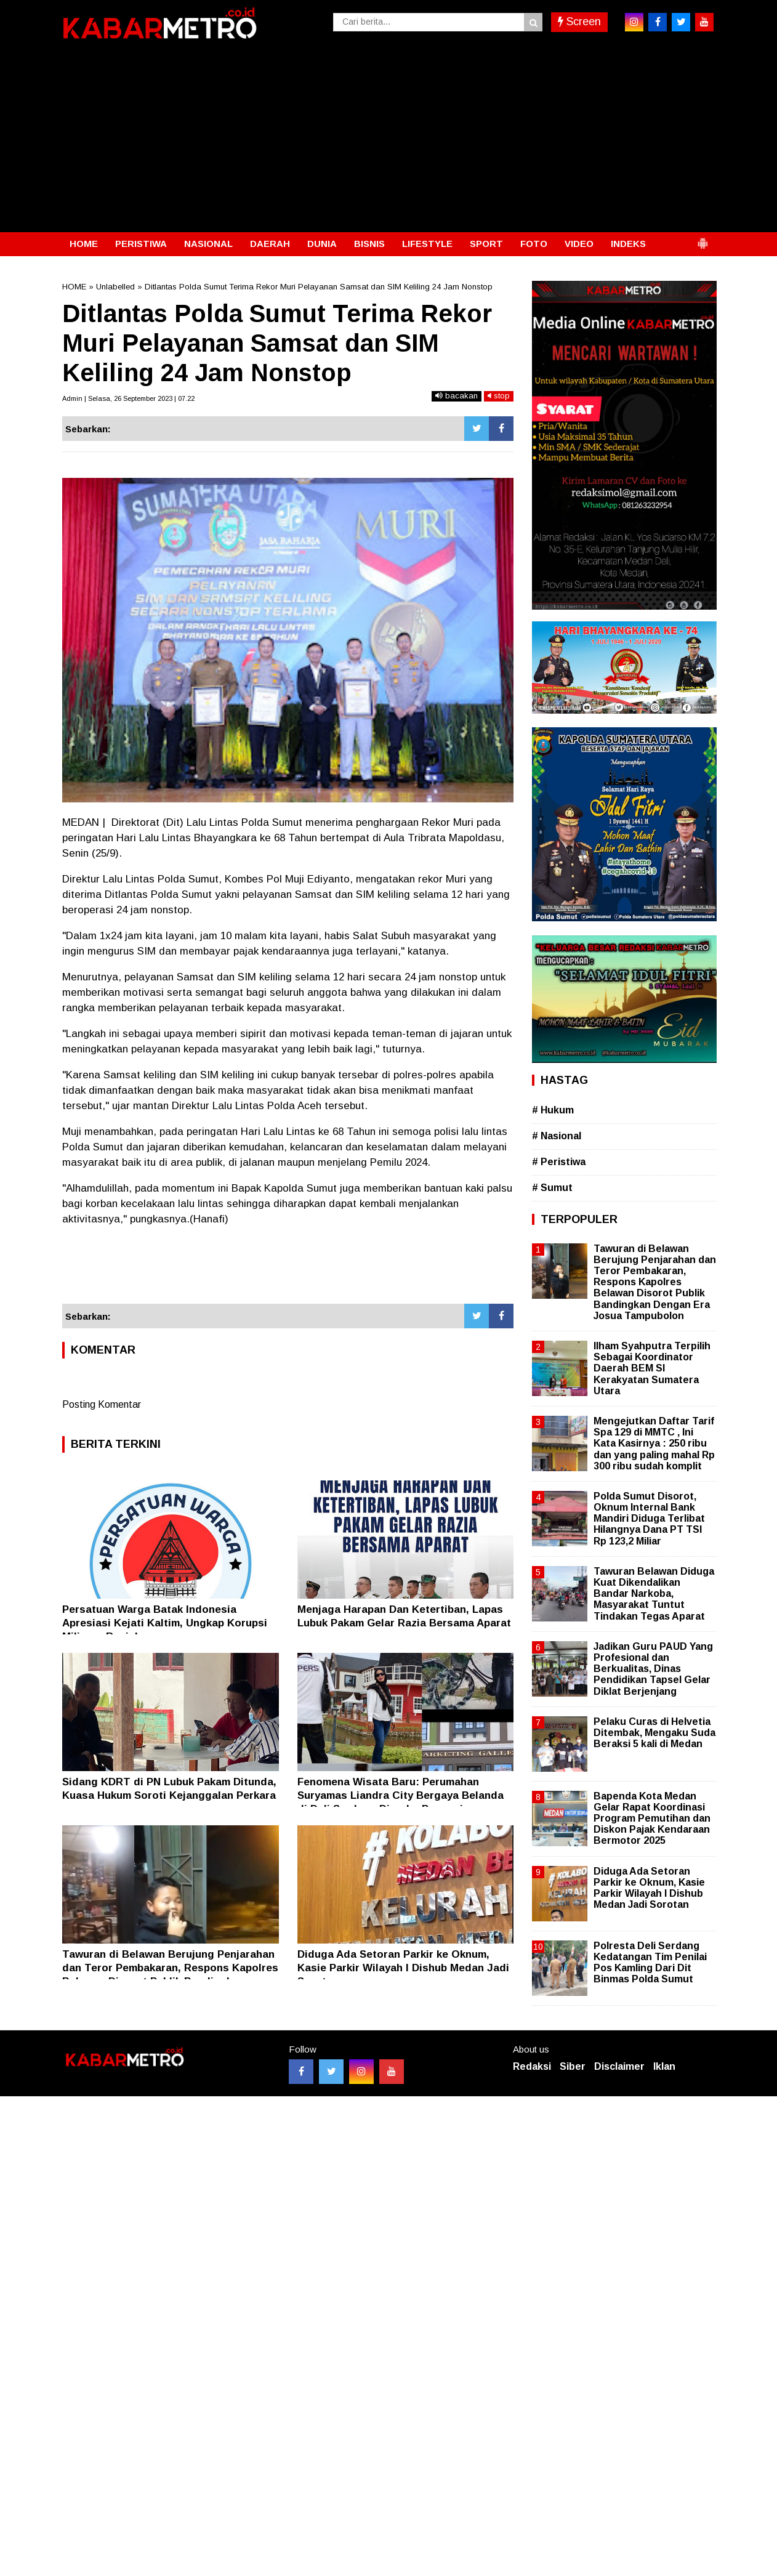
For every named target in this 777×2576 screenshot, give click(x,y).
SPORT (486, 243)
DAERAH (270, 243)
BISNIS (369, 243)
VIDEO (579, 243)
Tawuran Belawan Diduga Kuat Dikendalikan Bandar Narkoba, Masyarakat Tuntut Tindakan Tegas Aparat (654, 1593)
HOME (84, 243)
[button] (702, 238)
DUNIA (322, 243)
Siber (573, 2066)
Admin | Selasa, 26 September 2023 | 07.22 (128, 398)
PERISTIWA (141, 243)
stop (499, 395)
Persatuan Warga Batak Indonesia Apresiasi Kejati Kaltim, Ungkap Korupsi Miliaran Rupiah (164, 1623)
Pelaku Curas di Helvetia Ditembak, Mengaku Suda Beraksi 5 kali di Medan (654, 1732)
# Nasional (556, 1136)
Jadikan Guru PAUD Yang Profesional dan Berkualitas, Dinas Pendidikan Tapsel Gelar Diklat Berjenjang (653, 1669)
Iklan (664, 2066)
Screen (579, 21)
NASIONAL (208, 243)
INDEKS (628, 243)
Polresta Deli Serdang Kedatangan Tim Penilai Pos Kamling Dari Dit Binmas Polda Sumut (650, 1962)
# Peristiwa (559, 1162)
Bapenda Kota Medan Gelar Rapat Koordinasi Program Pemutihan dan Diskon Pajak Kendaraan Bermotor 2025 (652, 1818)
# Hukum (553, 1110)
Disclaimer (619, 2066)
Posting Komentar (101, 1404)
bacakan (456, 395)
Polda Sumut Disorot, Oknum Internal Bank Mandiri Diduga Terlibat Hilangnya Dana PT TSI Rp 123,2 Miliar (649, 1518)
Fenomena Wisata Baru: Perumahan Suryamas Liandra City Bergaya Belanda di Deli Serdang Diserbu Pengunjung (400, 1795)
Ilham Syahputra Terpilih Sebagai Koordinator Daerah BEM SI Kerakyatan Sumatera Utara (652, 1368)
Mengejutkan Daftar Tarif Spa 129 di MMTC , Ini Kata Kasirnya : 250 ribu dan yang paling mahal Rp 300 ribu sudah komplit (654, 1443)
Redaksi (532, 2066)
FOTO (533, 243)
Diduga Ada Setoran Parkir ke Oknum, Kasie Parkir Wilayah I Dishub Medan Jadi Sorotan (403, 1967)
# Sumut (552, 1187)
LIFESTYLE (427, 243)
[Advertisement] (388, 140)
